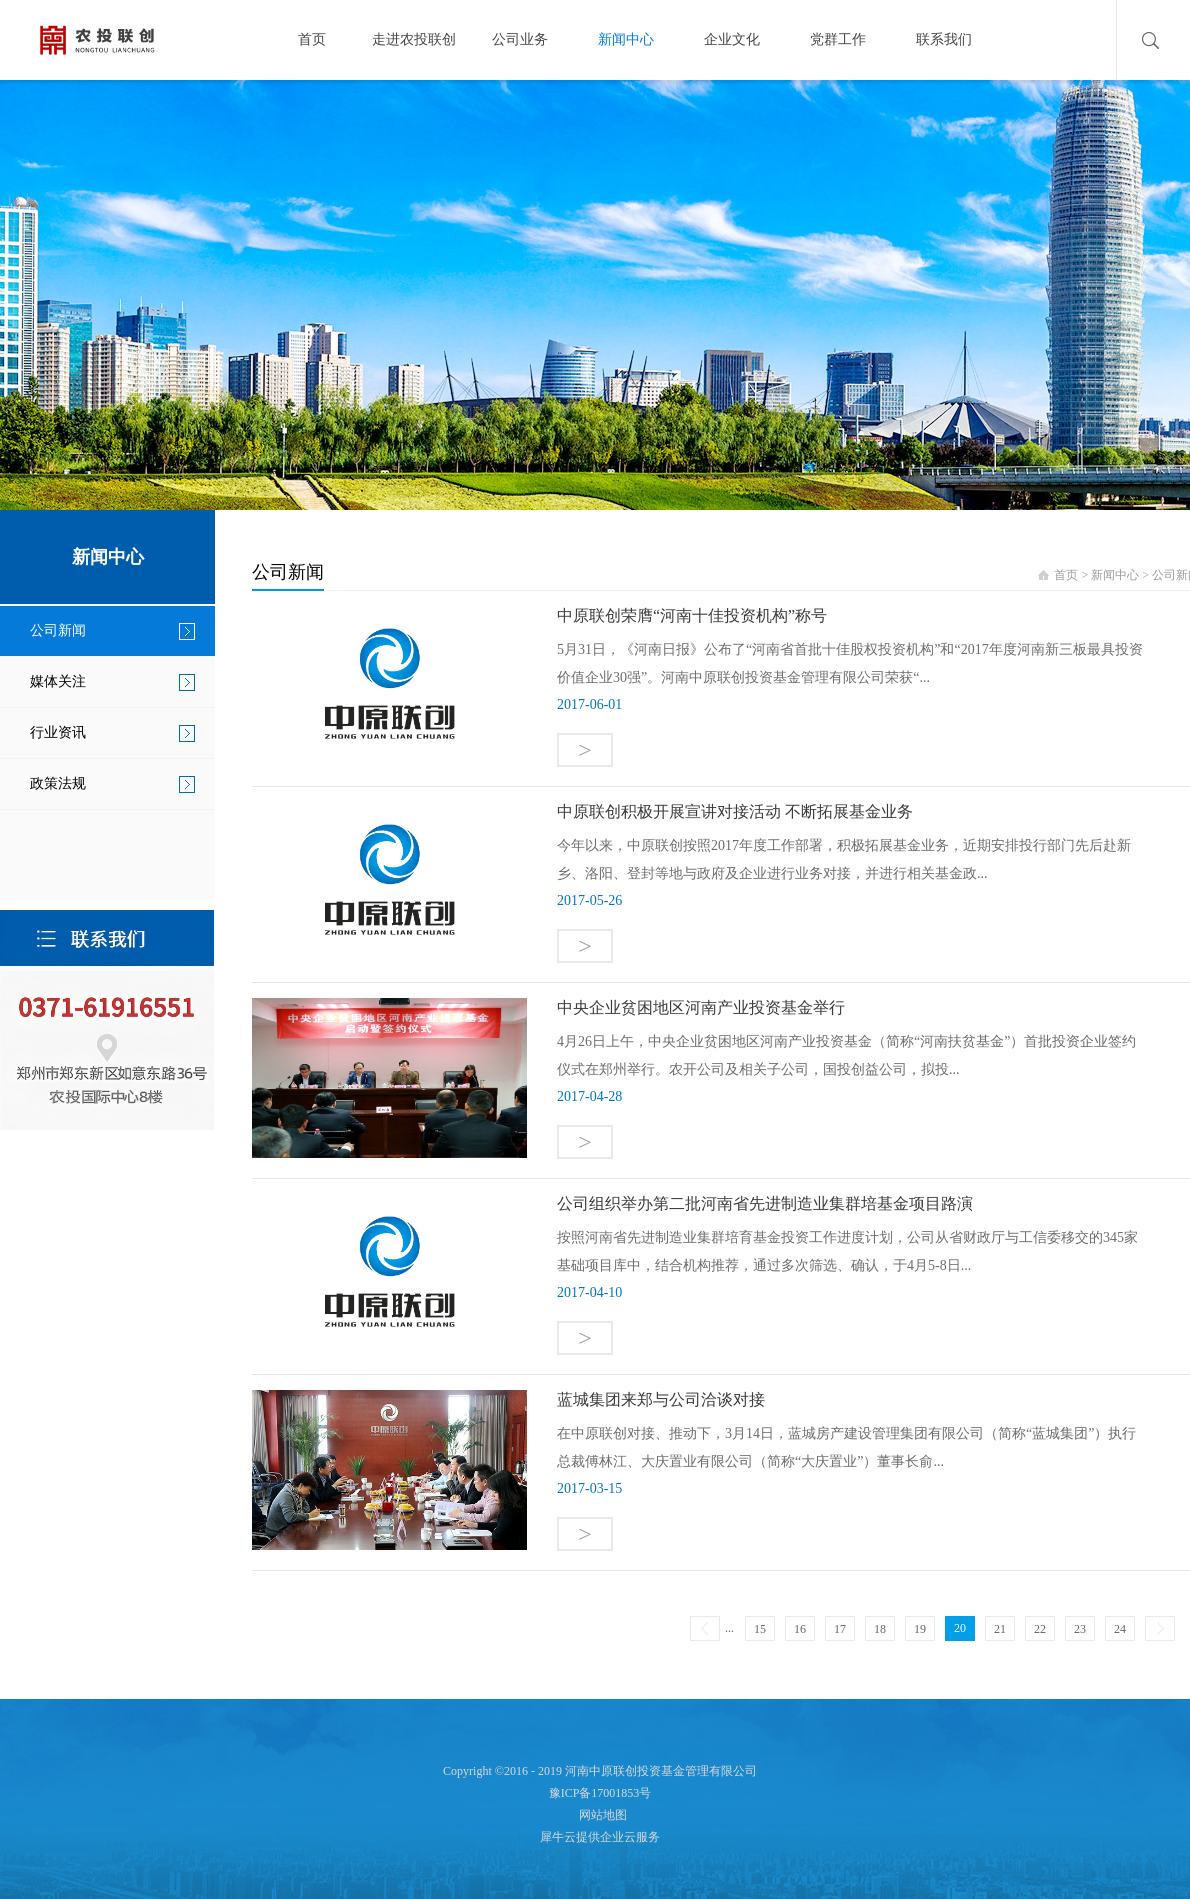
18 (880, 1629)
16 (800, 1629)
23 (1080, 1629)
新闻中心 (1115, 575)
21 (1000, 1629)
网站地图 (600, 1815)
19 (920, 1629)
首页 (312, 39)
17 (840, 1629)
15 (760, 1629)
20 (960, 1628)
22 (1040, 1629)
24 (1120, 1629)
